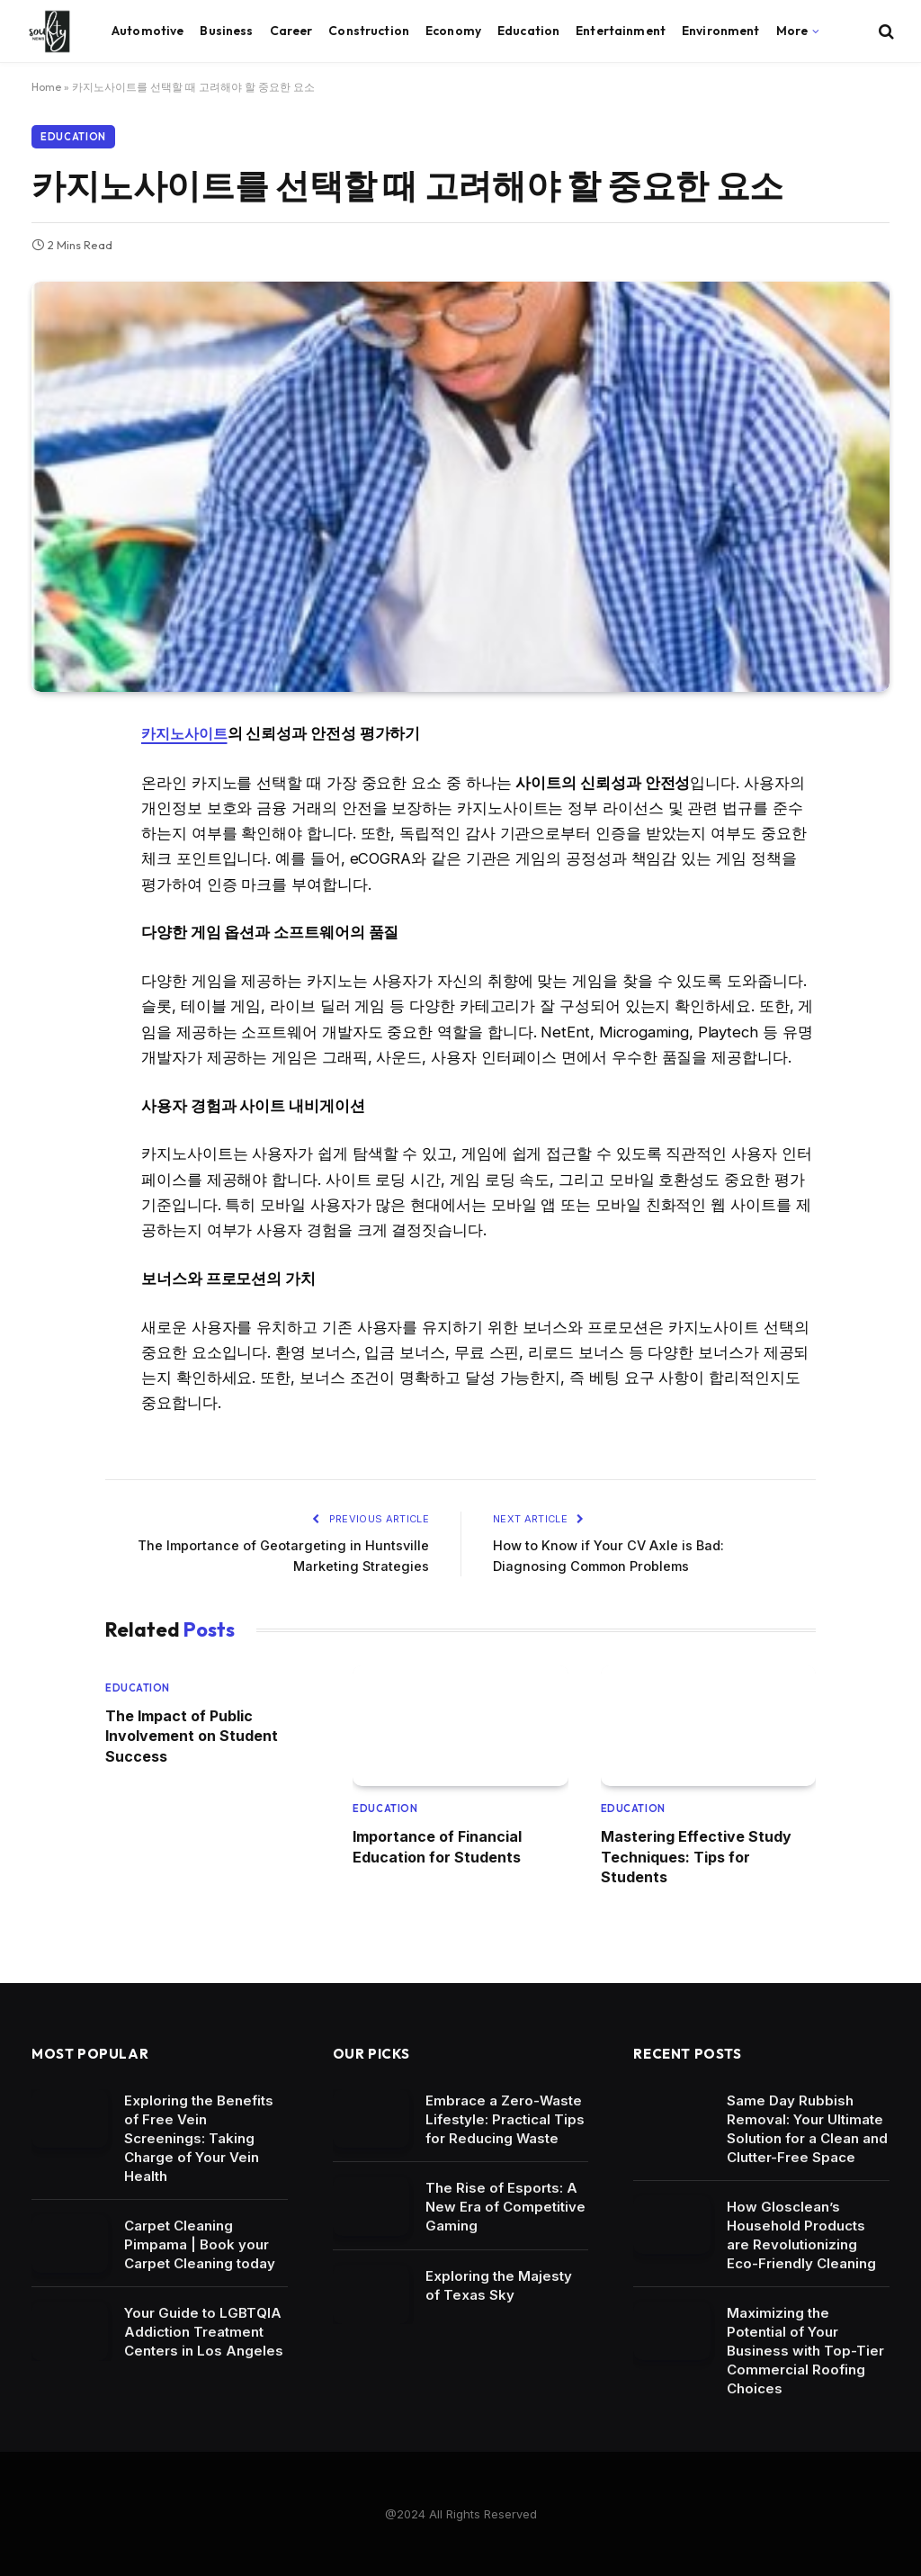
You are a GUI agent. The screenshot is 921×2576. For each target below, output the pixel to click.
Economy (453, 30)
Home (46, 87)
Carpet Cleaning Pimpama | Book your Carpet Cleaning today (199, 2242)
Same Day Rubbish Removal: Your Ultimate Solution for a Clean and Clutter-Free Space (807, 2127)
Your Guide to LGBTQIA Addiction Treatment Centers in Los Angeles (203, 2330)
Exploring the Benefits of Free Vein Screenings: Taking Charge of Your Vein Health (198, 2136)
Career (291, 30)
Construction (368, 30)
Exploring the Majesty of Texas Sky (498, 2284)
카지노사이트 (187, 733)
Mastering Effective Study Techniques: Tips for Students (696, 1856)
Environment (721, 30)
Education (528, 30)
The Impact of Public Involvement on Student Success (191, 1735)
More (792, 30)
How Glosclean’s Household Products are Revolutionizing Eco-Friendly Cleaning (801, 2233)
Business (226, 30)
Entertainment (621, 30)
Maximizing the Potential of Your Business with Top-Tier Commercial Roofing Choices (805, 2348)
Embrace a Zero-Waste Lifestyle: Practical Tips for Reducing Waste (505, 2117)
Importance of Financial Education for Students (437, 1845)
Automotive (147, 30)
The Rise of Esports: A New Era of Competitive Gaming (505, 2205)
